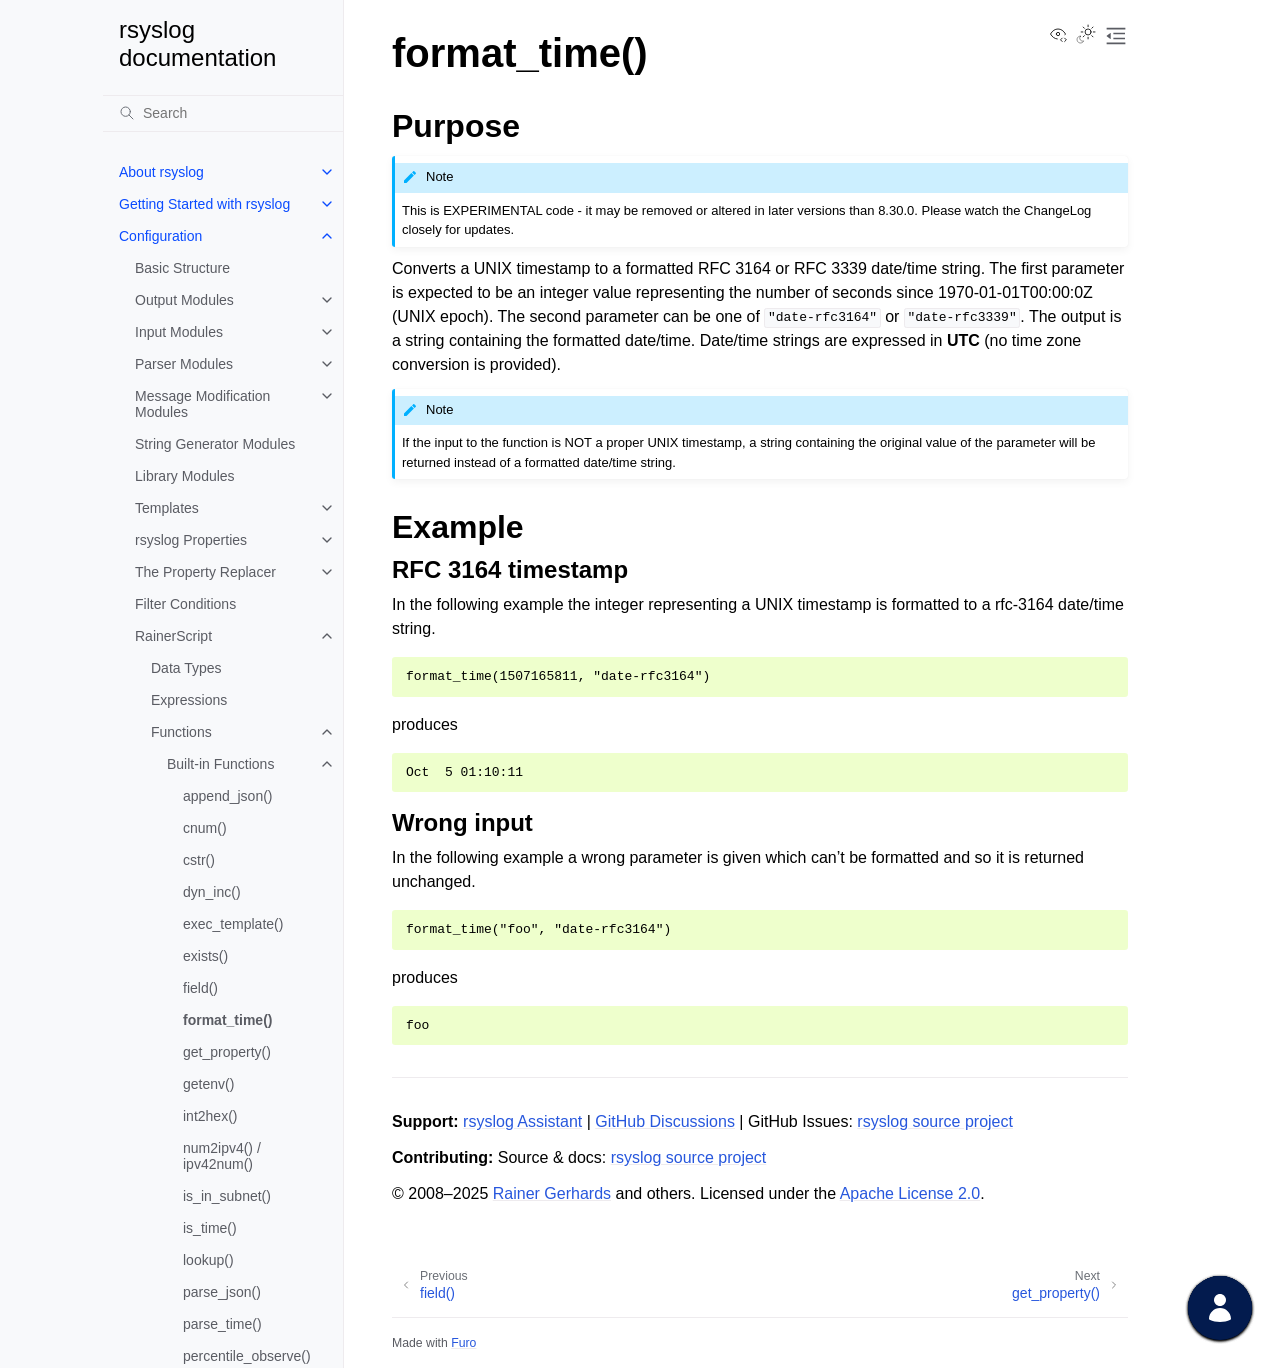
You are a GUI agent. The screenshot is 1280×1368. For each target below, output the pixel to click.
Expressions (189, 700)
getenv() (208, 1084)
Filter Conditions (185, 604)
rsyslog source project (935, 1121)
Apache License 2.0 (910, 1193)
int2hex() (210, 1116)
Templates (167, 508)
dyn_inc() (212, 892)
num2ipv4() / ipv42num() (222, 1156)
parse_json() (222, 1292)
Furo (463, 1343)
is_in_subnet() (227, 1196)
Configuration (160, 236)
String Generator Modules (215, 444)
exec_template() (233, 924)
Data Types (186, 668)
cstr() (199, 860)
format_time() (227, 1020)
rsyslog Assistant (522, 1121)
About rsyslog (161, 172)
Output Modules (184, 300)
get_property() (227, 1052)
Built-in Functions (220, 764)
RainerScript (173, 636)
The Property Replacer (205, 572)
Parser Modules (184, 364)
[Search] (223, 113)
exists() (205, 956)
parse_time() (222, 1324)
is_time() (210, 1228)
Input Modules (179, 332)
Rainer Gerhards (552, 1193)
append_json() (228, 796)
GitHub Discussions (665, 1121)
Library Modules (185, 476)
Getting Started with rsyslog (204, 204)
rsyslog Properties (191, 540)
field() (200, 988)
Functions (181, 732)
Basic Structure (182, 268)
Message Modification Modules (202, 404)
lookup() (208, 1260)
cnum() (205, 828)
